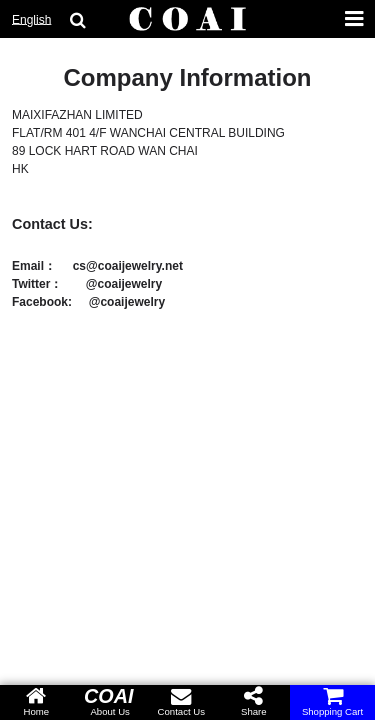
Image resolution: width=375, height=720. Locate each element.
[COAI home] (188, 20)
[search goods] (78, 20)
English (31, 20)
